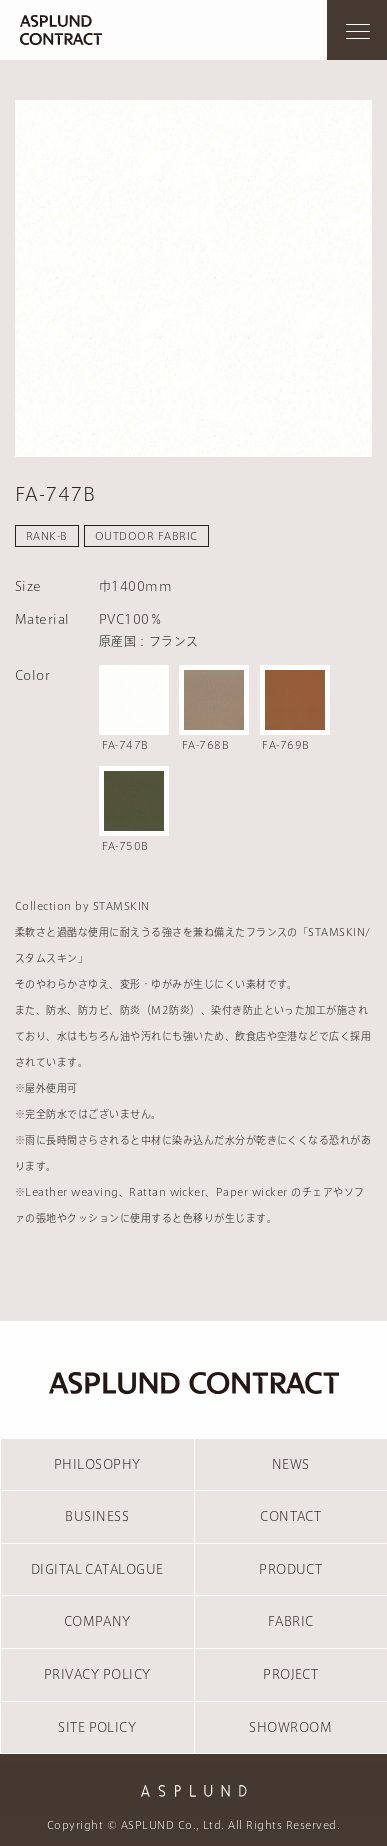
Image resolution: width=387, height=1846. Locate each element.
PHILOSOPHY (97, 1464)
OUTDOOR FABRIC (146, 536)
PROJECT (290, 1674)
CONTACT (290, 1516)
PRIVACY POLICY (97, 1674)
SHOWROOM (290, 1727)
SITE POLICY (97, 1727)
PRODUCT (290, 1569)
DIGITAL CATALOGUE (97, 1569)
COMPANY (97, 1621)
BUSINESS (97, 1516)
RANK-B (47, 536)
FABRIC (291, 1621)
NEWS (291, 1464)
